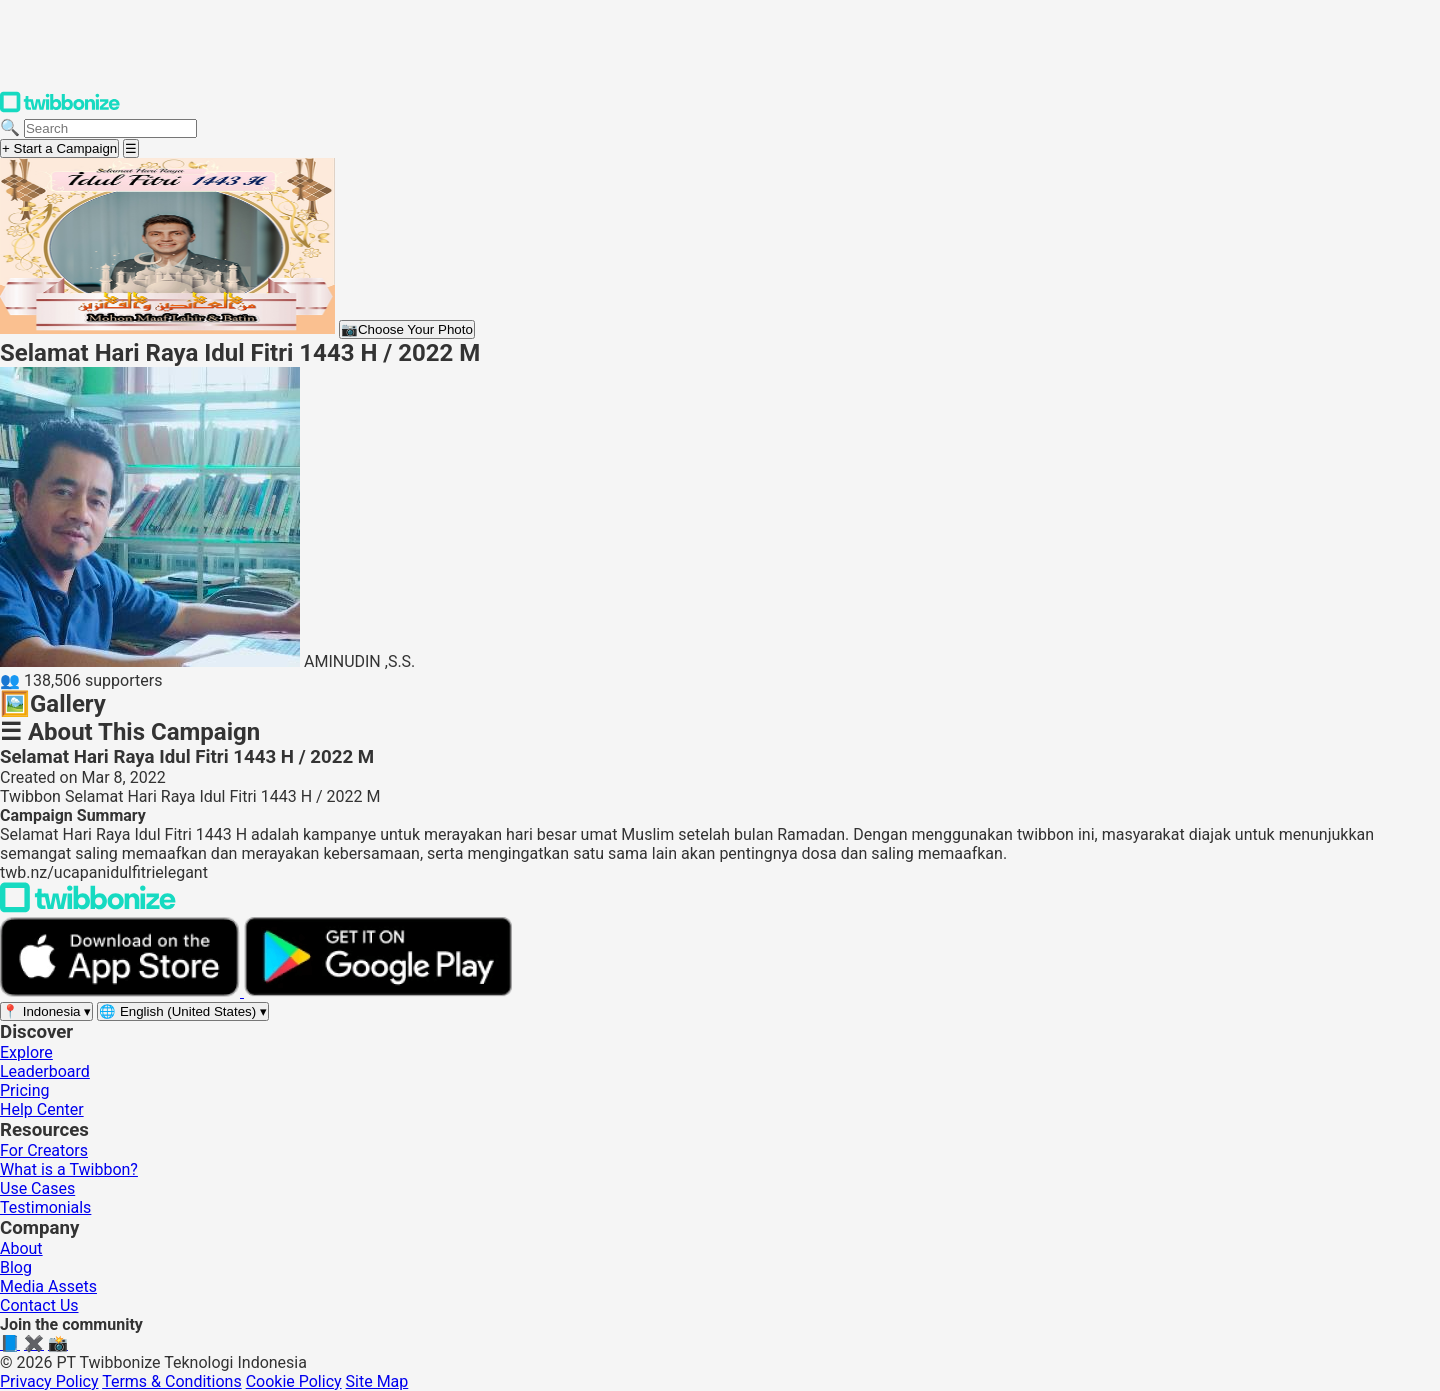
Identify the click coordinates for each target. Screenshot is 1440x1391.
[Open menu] (131, 148)
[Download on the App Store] (122, 991)
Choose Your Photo (407, 329)
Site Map (377, 1381)
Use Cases (37, 1188)
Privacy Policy (49, 1381)
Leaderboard (45, 1071)
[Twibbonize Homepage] (60, 108)
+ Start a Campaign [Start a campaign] (59, 148)
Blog (16, 1267)
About (21, 1248)
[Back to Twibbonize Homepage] (88, 907)
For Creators (44, 1150)
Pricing (25, 1090)
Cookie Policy (294, 1381)
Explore (26, 1052)
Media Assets (48, 1286)
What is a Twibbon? (69, 1169)
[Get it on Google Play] (378, 991)
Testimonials (45, 1207)
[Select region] (46, 1011)
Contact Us (39, 1305)
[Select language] (183, 1011)
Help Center (42, 1109)
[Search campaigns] (110, 128)
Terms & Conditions (172, 1381)
